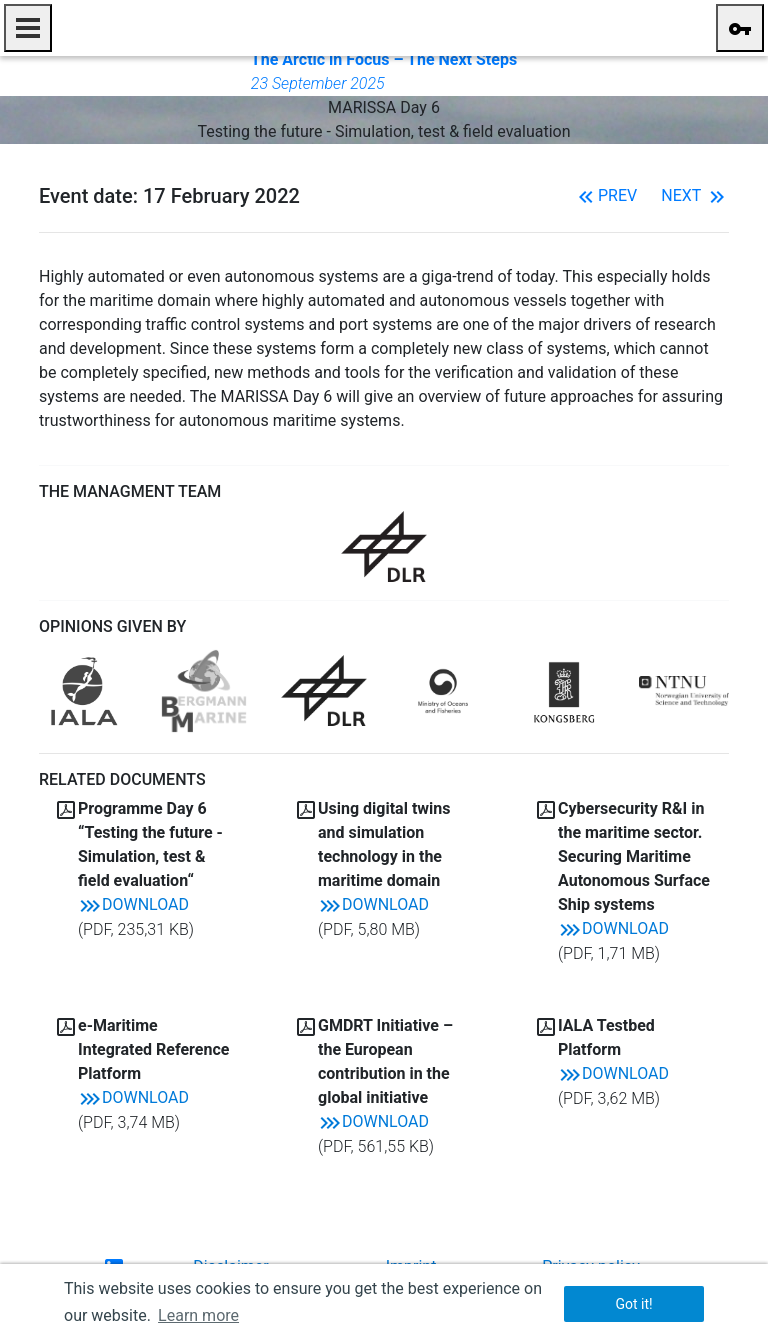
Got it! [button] (633, 1304)
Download (133, 904)
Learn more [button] (198, 1315)
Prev (605, 195)
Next (695, 195)
